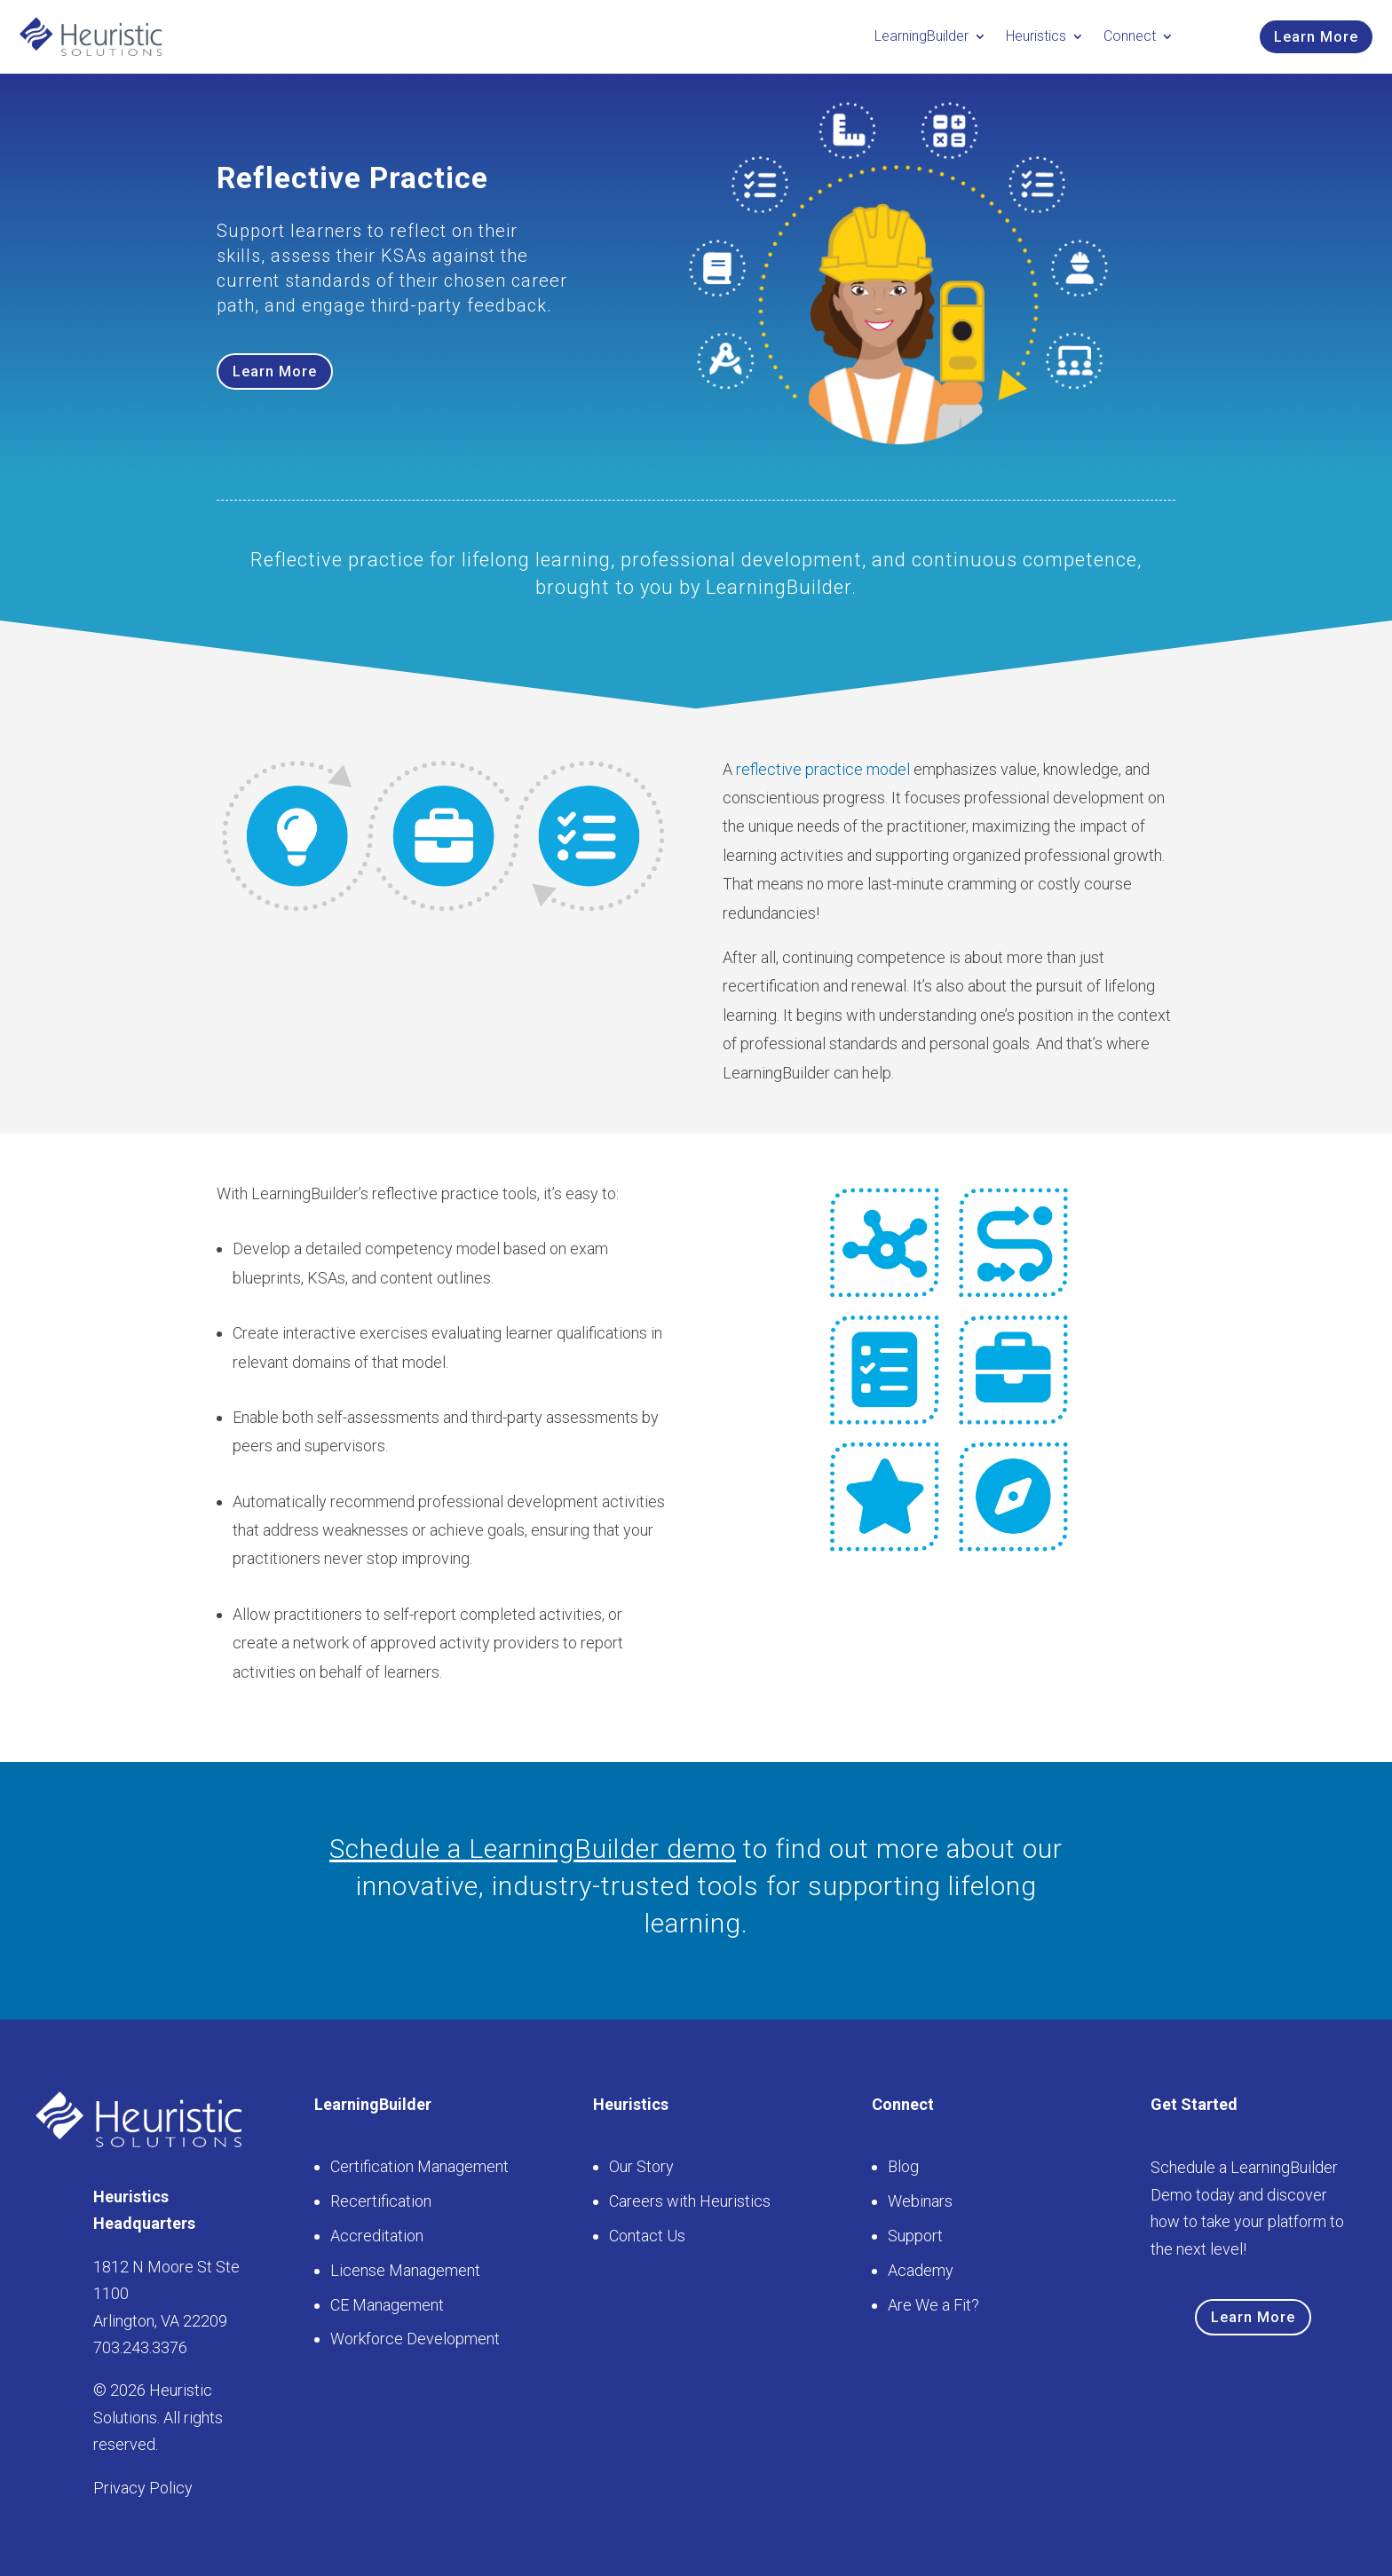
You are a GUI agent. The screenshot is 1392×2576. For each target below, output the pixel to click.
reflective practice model (823, 769)
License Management (405, 2270)
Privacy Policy (143, 2487)
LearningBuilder (921, 36)
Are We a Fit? (933, 2304)
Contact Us (647, 2235)
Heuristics (1036, 36)
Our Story (641, 2166)
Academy (920, 2270)
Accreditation (376, 2235)
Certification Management (419, 2166)
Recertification (380, 2201)
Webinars (920, 2201)
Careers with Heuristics (690, 2201)
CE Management (387, 2304)
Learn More (1316, 36)
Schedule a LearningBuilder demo (532, 1848)
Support (915, 2235)
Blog (903, 2166)
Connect (1129, 36)
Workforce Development (415, 2338)
